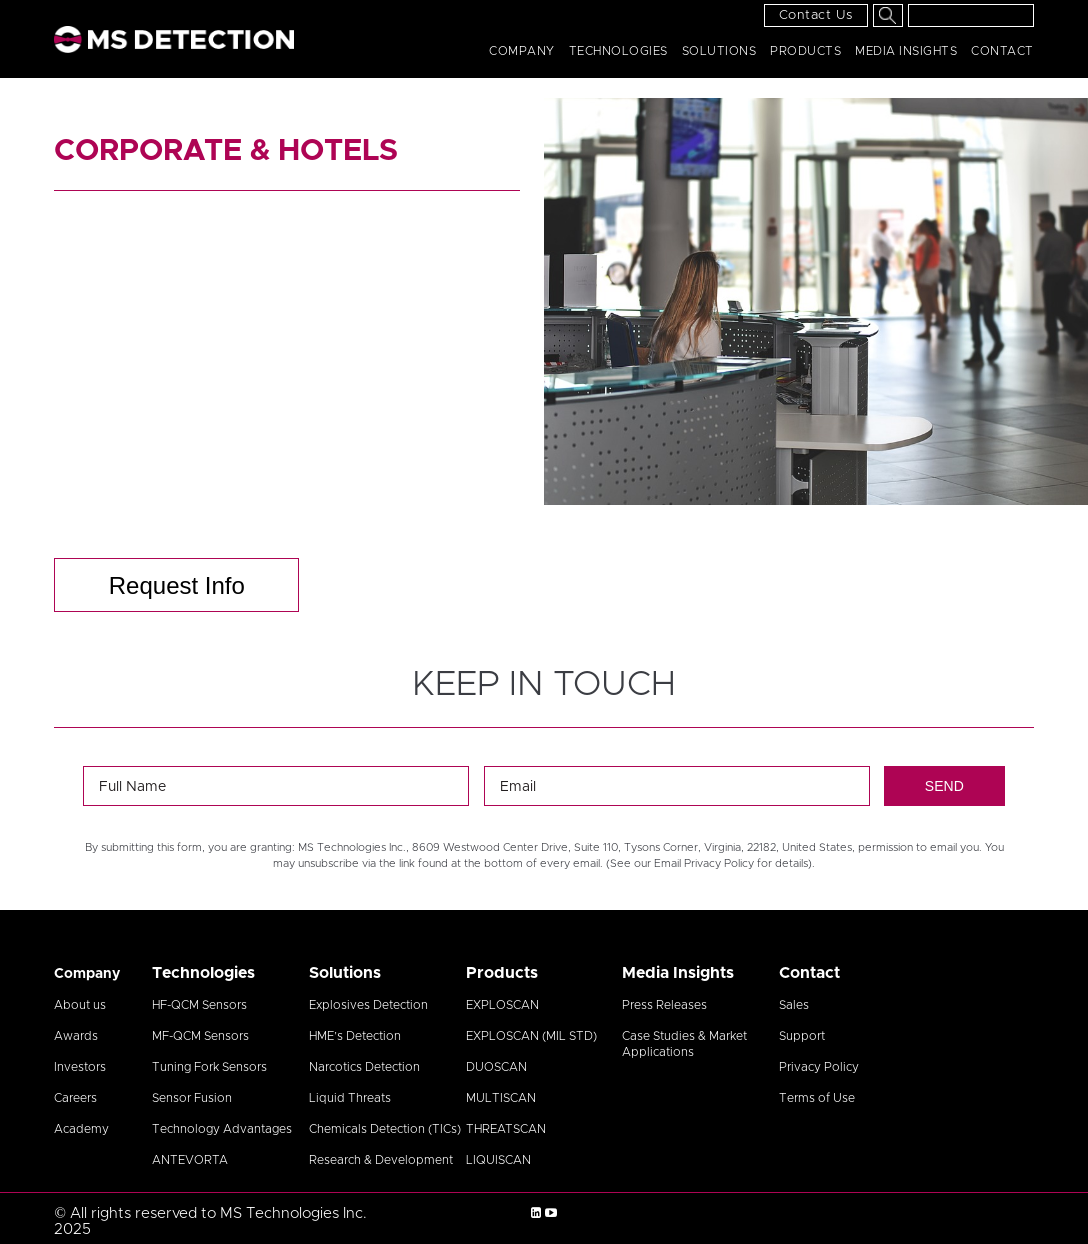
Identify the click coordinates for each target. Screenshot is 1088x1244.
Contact (1002, 51)
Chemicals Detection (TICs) (385, 1129)
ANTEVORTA (190, 1160)
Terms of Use (817, 1098)
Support (802, 1036)
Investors (80, 1067)
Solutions (719, 51)
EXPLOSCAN (502, 1005)
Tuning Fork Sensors (209, 1067)
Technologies (618, 51)
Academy (81, 1129)
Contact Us (816, 15)
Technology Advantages (222, 1129)
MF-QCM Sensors (200, 1036)
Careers (75, 1098)
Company (522, 51)
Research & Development (381, 1160)
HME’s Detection (355, 1036)
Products (805, 51)
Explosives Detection (368, 1005)
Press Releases (664, 1005)
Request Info (177, 585)
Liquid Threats (350, 1098)
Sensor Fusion (192, 1098)
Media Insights (906, 51)
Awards (76, 1036)
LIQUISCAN (498, 1160)
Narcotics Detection (364, 1067)
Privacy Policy (819, 1067)
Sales (794, 1005)
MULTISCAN (501, 1098)
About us (80, 1005)
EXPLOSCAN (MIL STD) (531, 1036)
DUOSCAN (496, 1067)
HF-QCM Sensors (199, 1005)
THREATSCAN (506, 1129)
